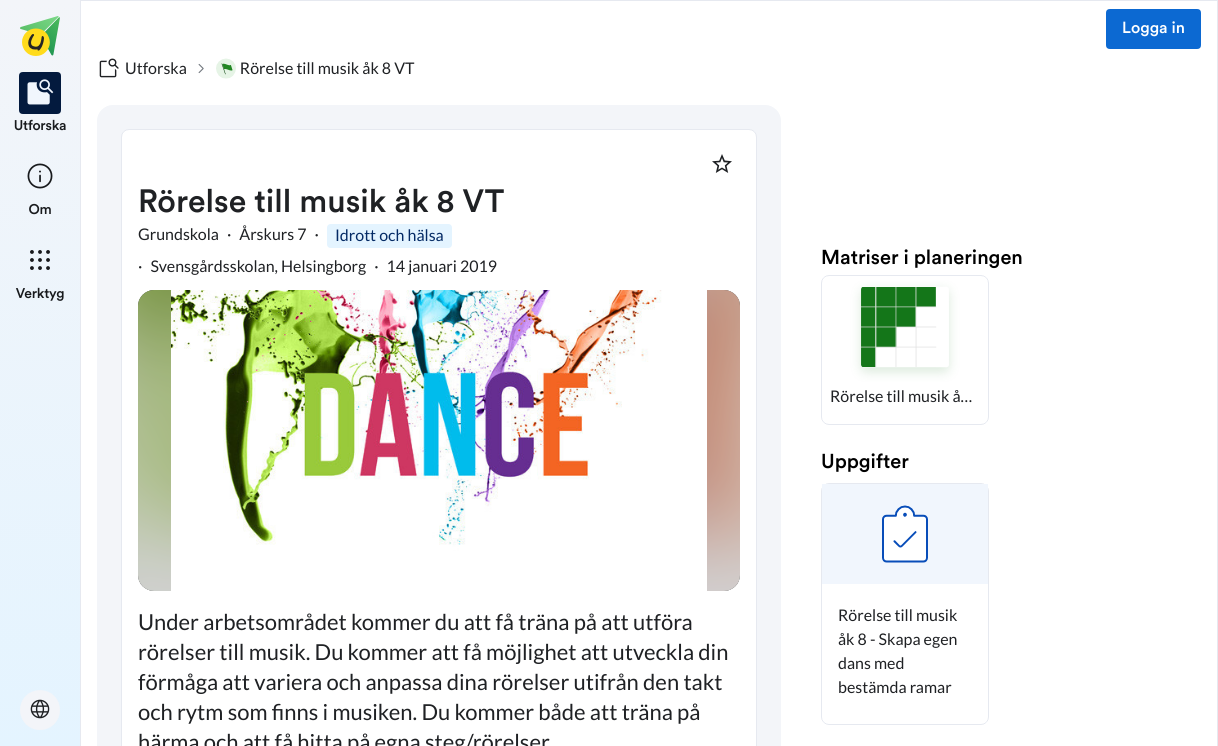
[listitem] (40, 104)
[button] (905, 350)
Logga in (1153, 29)
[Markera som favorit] (722, 164)
